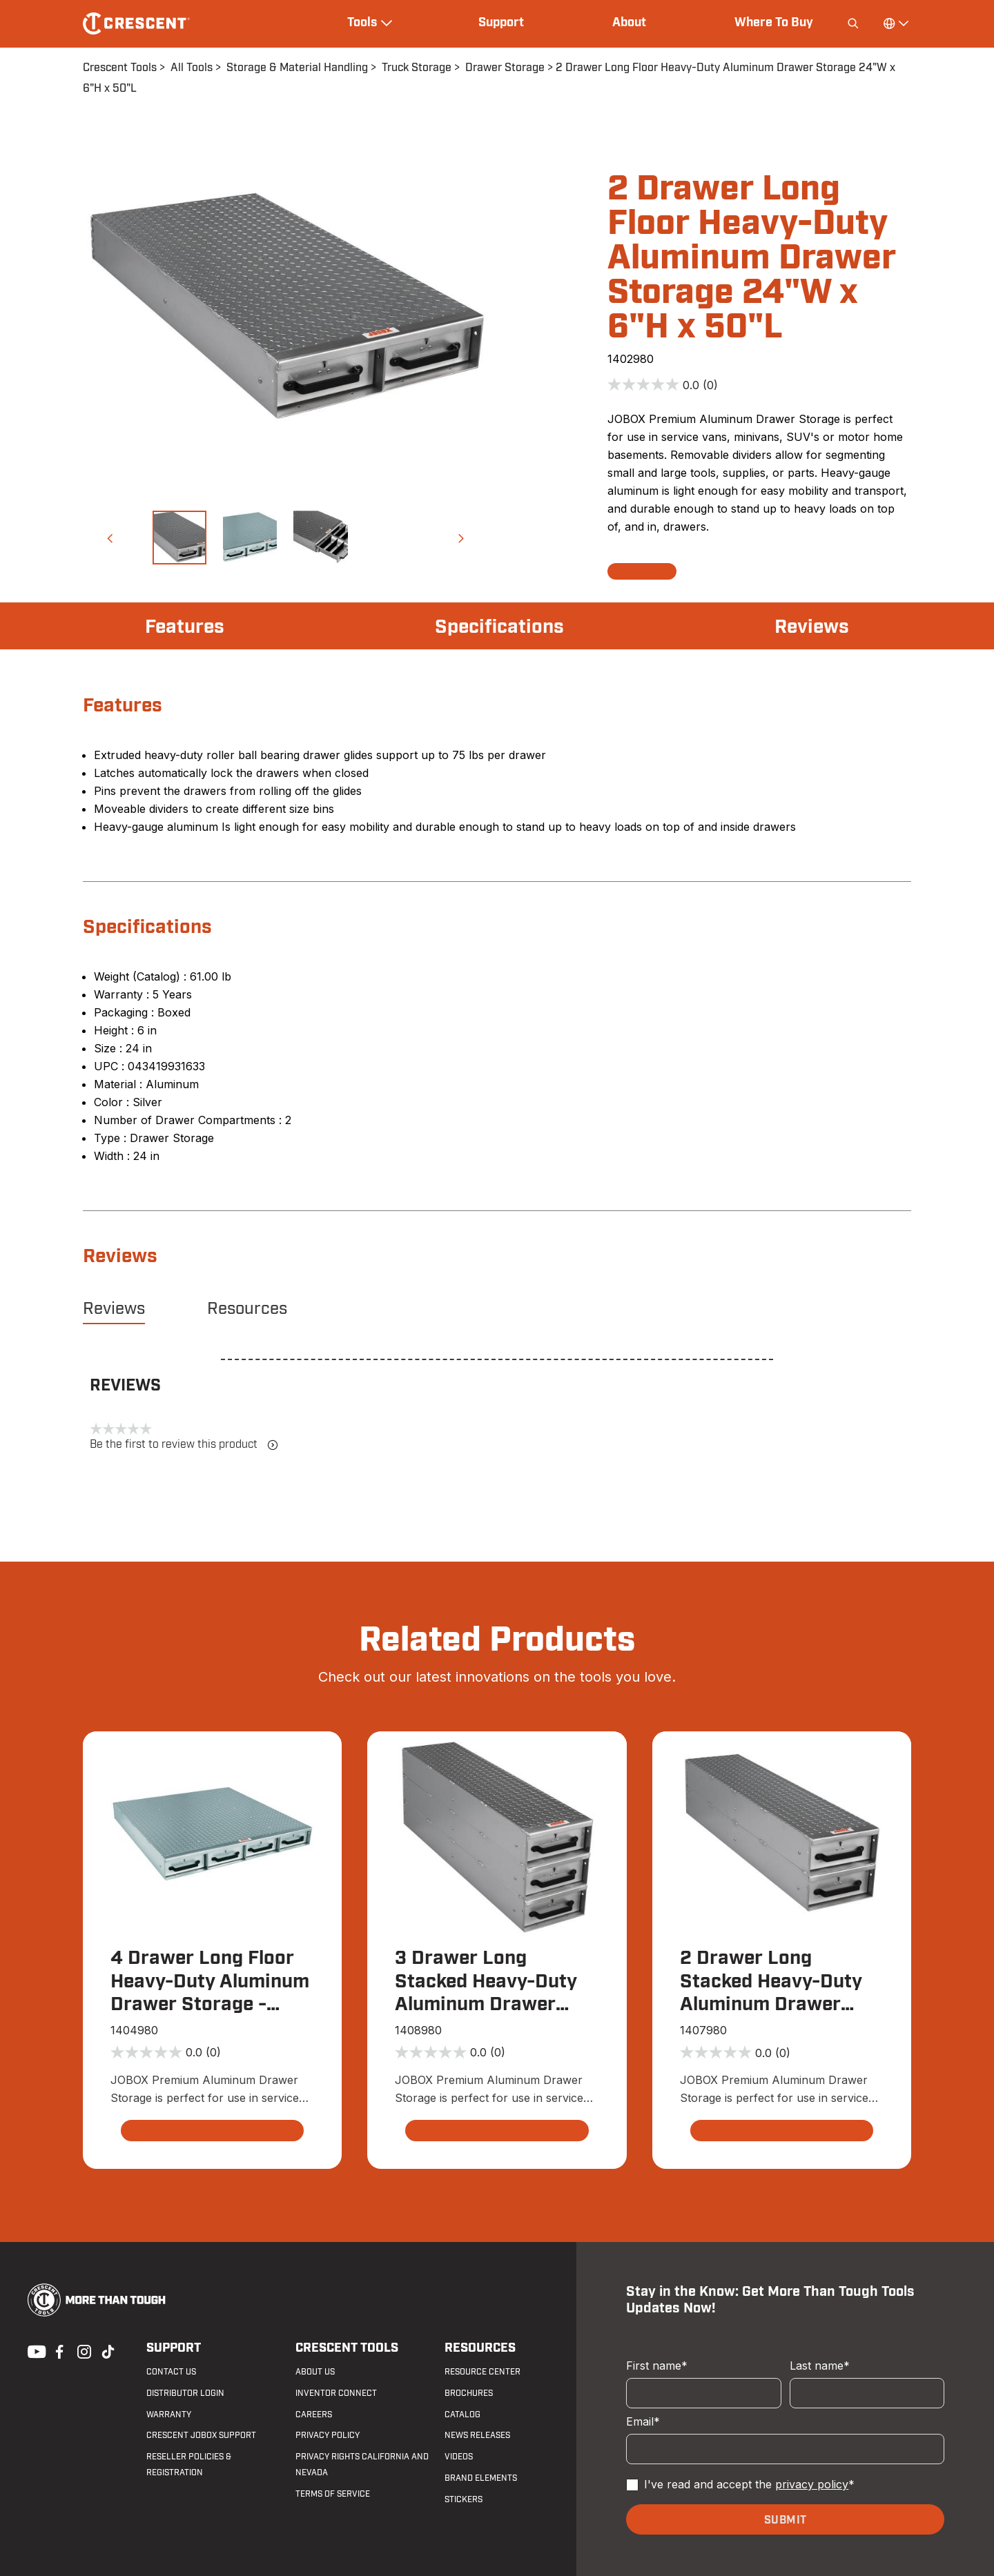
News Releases (477, 2435)
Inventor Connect (336, 2393)
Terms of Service (332, 2494)
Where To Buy (773, 23)
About (629, 23)
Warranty (168, 2414)
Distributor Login (185, 2393)
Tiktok (107, 2350)
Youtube (33, 2350)
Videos (459, 2456)
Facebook (58, 2350)
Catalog (462, 2414)
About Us (315, 2372)
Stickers (464, 2499)
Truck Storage (416, 67)
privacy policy (811, 2484)
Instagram (82, 2350)
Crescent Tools (120, 67)
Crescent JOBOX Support (201, 2435)
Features (184, 627)
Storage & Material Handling (297, 67)
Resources (247, 1309)
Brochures (469, 2393)
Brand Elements (481, 2478)
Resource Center (482, 2372)
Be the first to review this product (184, 1445)
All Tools (191, 67)
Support (501, 23)
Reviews (811, 627)
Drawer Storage (505, 67)
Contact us (171, 2372)
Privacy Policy (327, 2435)
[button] (110, 537)
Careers (313, 2414)
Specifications (499, 627)
